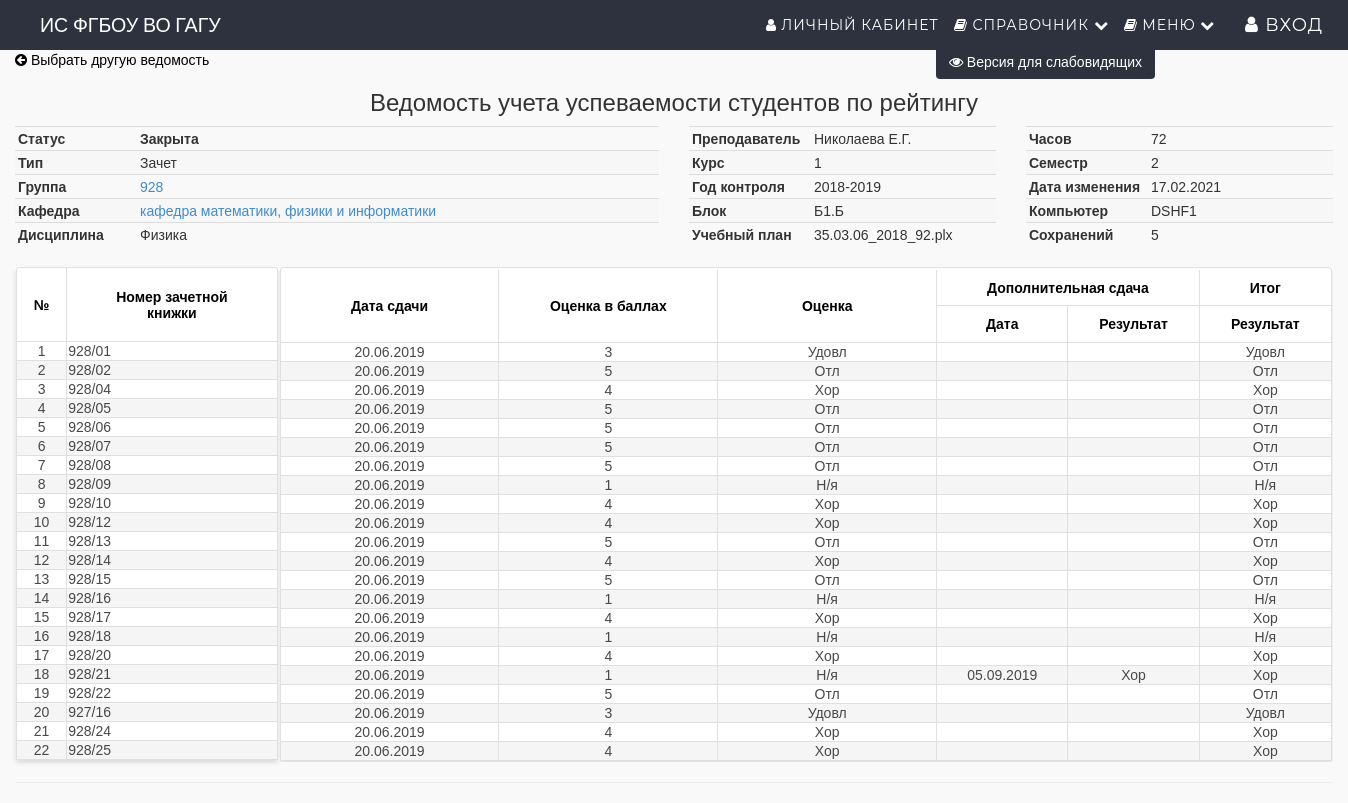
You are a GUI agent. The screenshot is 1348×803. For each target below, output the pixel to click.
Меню (1170, 25)
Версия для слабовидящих (1045, 62)
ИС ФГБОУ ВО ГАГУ (130, 25)
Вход (1284, 25)
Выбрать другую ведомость (112, 60)
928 (151, 187)
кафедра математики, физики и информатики (288, 211)
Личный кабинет (852, 25)
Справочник (1031, 25)
